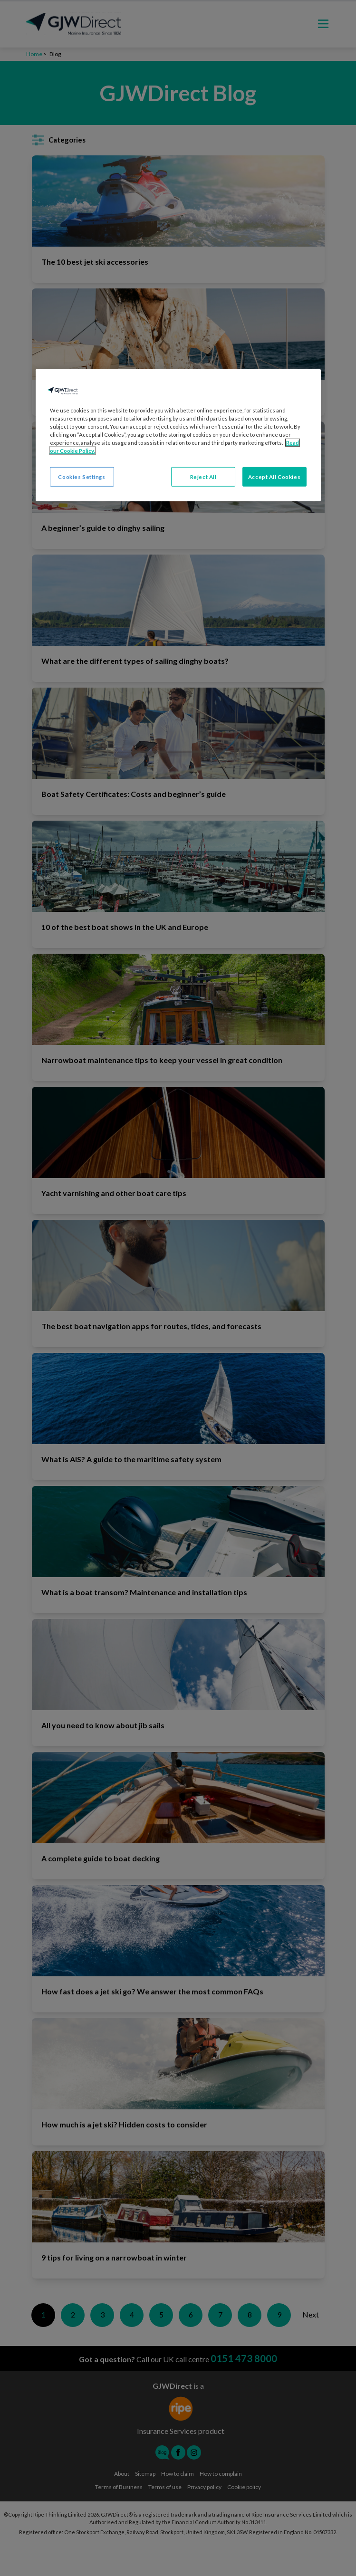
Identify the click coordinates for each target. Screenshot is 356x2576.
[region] (178, 435)
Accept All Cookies (274, 476)
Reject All (203, 476)
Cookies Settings (81, 476)
